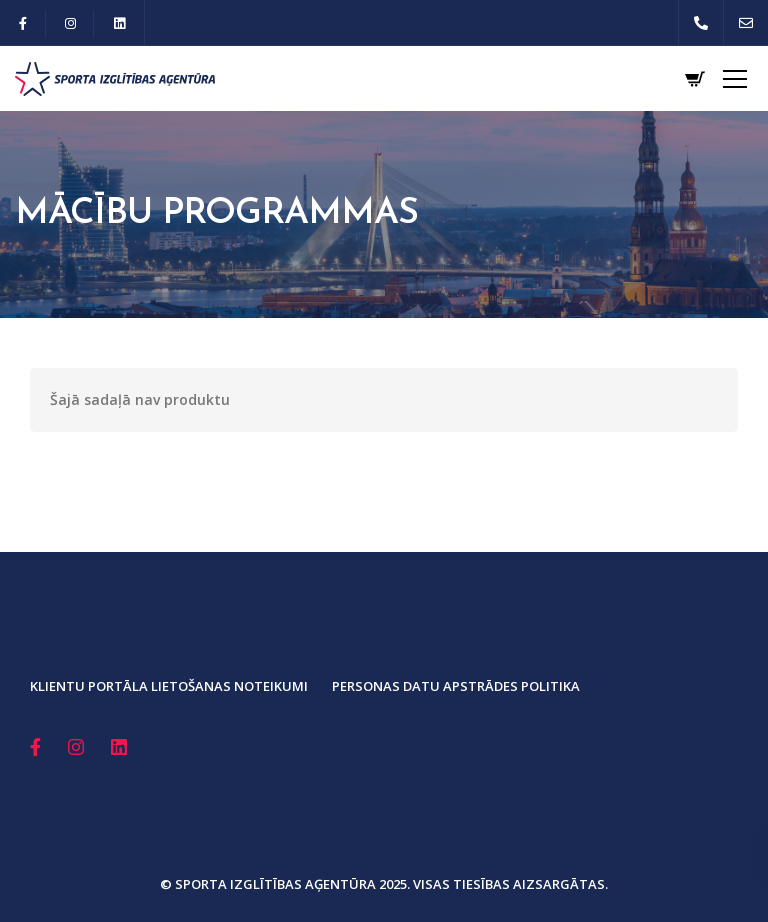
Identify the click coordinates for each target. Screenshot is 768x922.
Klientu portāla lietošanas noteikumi (169, 686)
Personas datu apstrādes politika (456, 686)
